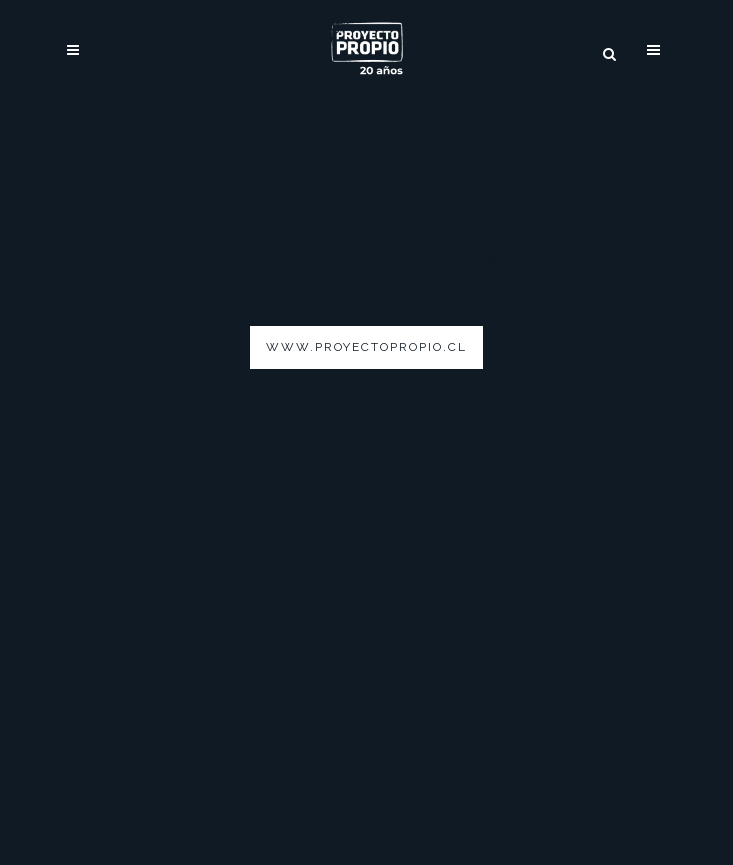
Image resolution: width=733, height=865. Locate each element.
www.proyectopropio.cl (366, 347)
